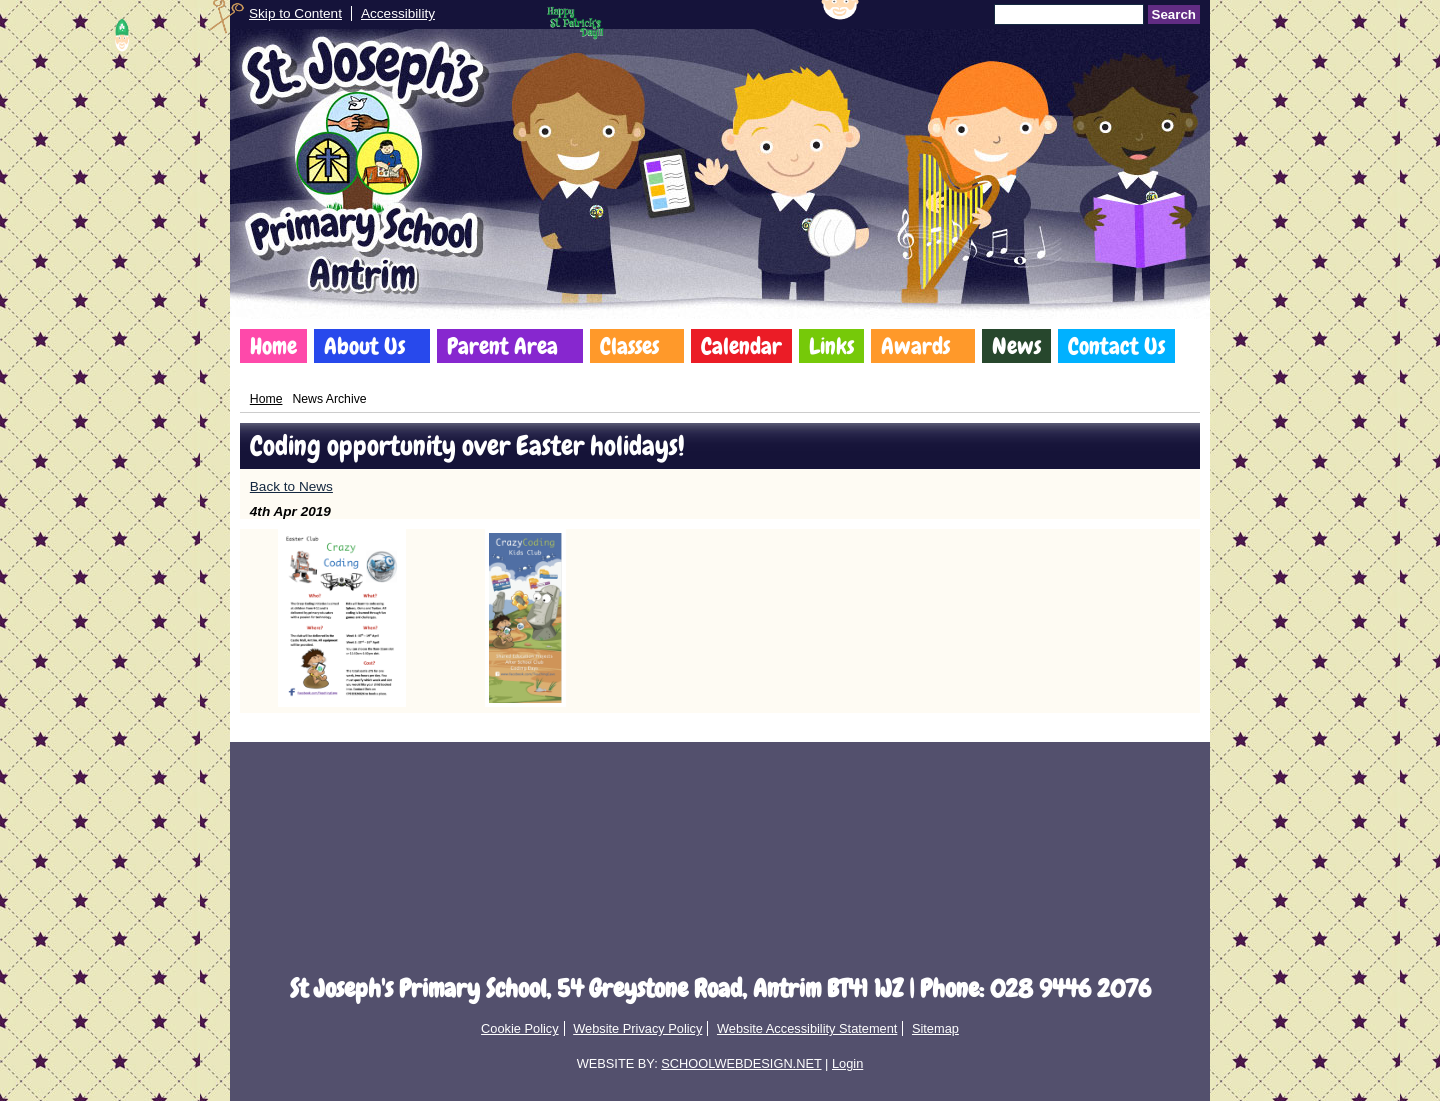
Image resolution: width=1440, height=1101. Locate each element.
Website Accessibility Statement (807, 1028)
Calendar (741, 346)
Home (273, 346)
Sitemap (935, 1028)
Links (831, 346)
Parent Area (502, 346)
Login (847, 1063)
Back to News (291, 486)
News (1016, 346)
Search (1174, 14)
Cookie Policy (520, 1028)
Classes (629, 346)
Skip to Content (295, 13)
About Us (364, 346)
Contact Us (1116, 346)
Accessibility (398, 13)
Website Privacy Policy (637, 1028)
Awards (915, 346)
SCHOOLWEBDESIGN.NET (741, 1063)
